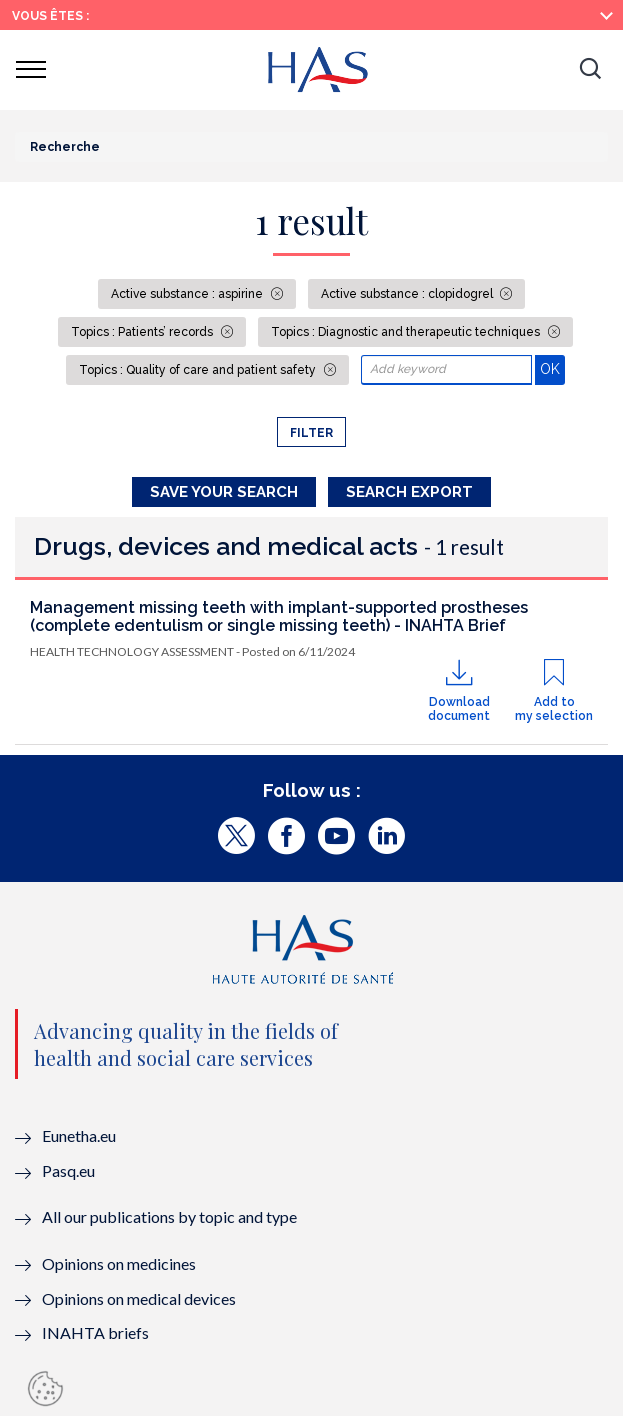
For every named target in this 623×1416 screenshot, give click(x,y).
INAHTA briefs (95, 1332)
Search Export (409, 492)
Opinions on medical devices (139, 1298)
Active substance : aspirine (188, 294)
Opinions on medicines (119, 1263)
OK (552, 368)
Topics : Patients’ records (143, 332)
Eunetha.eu (79, 1135)
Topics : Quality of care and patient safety (199, 370)
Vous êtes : (50, 16)
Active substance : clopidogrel (408, 294)
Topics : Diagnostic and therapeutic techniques (407, 332)
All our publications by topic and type (169, 1216)
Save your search (224, 492)
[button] (590, 70)
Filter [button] (311, 433)
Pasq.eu (68, 1170)
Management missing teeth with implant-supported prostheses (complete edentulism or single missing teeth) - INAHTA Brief (279, 616)
